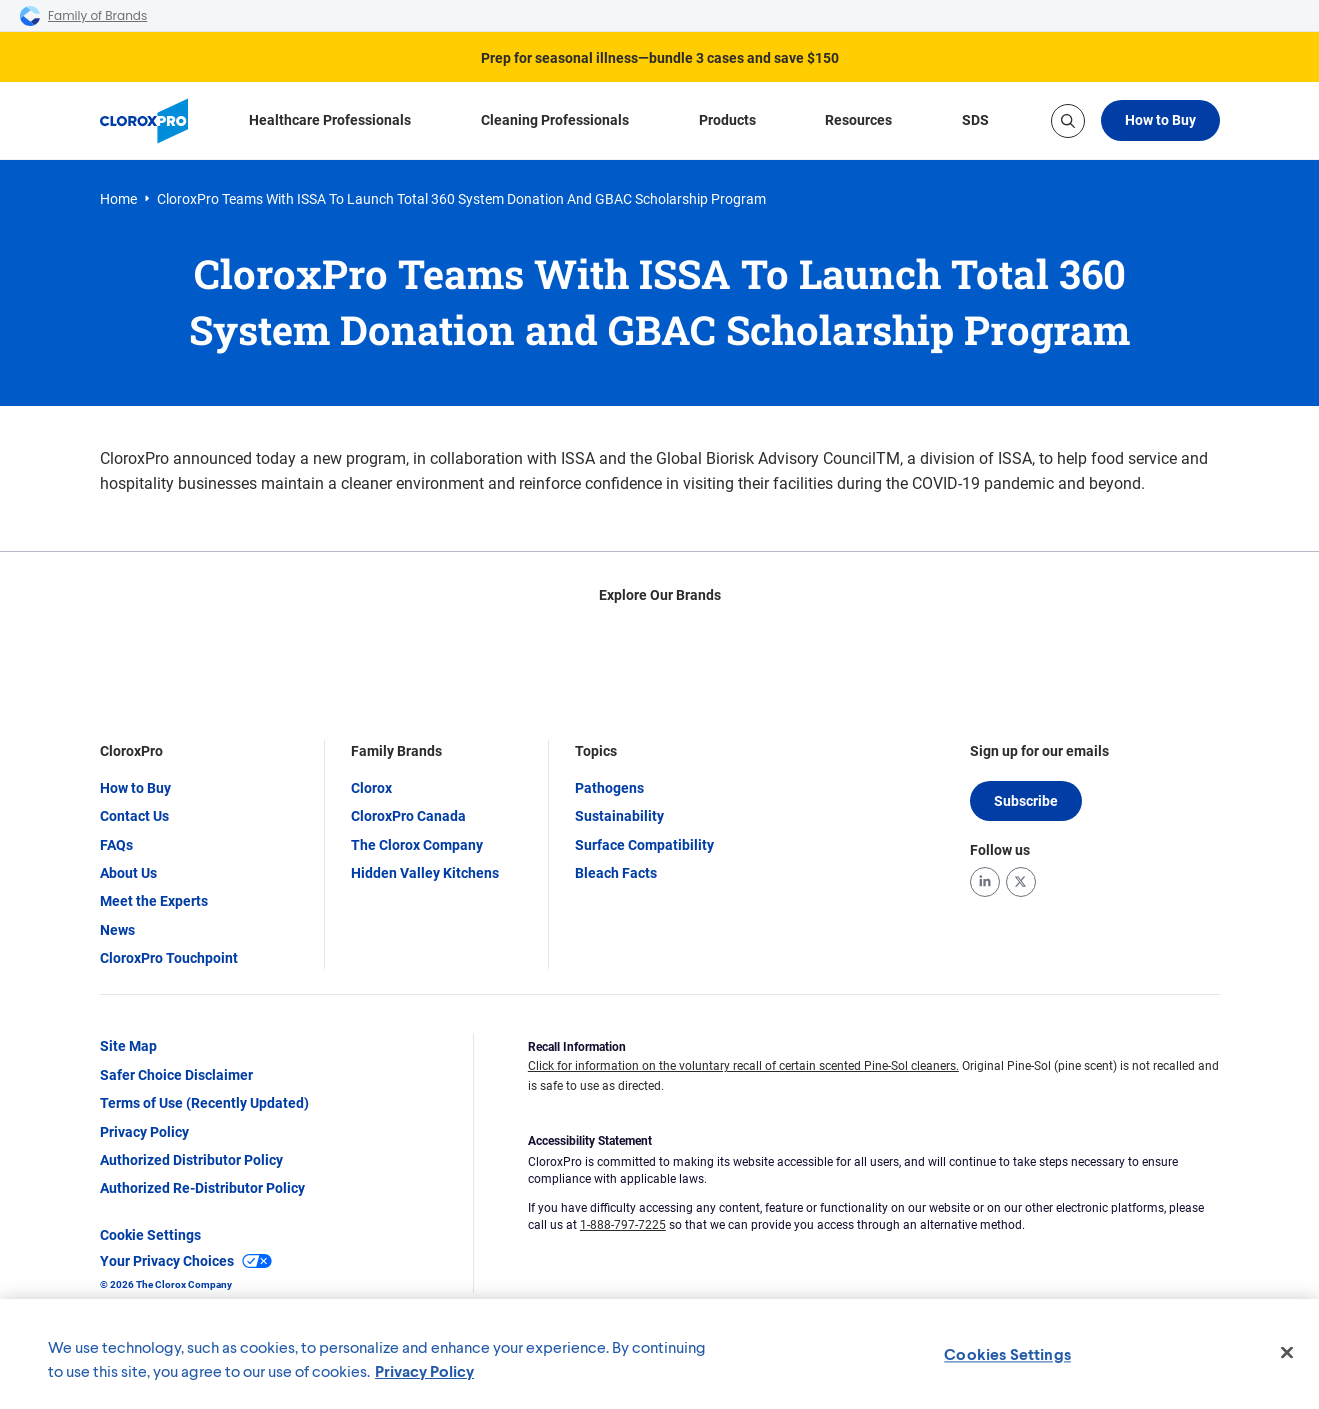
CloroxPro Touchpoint (169, 959)
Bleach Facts (616, 873)
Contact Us (134, 817)
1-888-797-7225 (623, 1225)
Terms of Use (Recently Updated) (204, 1104)
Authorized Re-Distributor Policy (202, 1189)
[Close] (1287, 1353)
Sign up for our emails (1039, 752)
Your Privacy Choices (186, 1262)
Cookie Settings (150, 1235)
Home (118, 199)
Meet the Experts (154, 902)
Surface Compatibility (644, 845)
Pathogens (609, 788)
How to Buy (1160, 120)
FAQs (116, 845)
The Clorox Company (417, 845)
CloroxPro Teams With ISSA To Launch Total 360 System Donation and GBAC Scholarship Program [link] (461, 199)
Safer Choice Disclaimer (176, 1075)
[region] (659, 1354)
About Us (128, 873)
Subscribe (1026, 801)
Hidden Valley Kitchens (425, 873)
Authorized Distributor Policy (191, 1161)
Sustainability (619, 817)
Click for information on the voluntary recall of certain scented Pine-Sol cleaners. (743, 1067)
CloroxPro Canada (408, 817)
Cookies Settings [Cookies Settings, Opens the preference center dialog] (1007, 1353)
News (117, 930)
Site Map (128, 1047)
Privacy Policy (144, 1132)
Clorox (371, 788)
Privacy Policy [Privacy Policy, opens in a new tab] (424, 1370)
